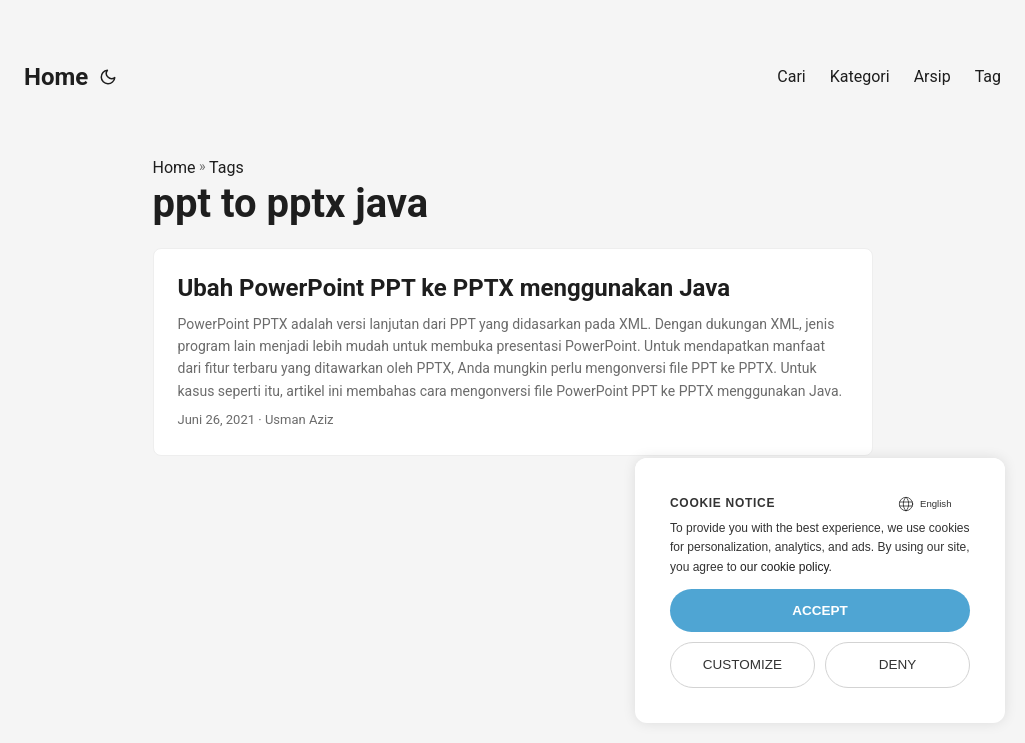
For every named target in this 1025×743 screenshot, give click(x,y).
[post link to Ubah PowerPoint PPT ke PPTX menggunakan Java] (513, 352)
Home (56, 77)
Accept (820, 610)
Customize (742, 664)
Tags (226, 167)
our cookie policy (784, 567)
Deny (898, 664)
